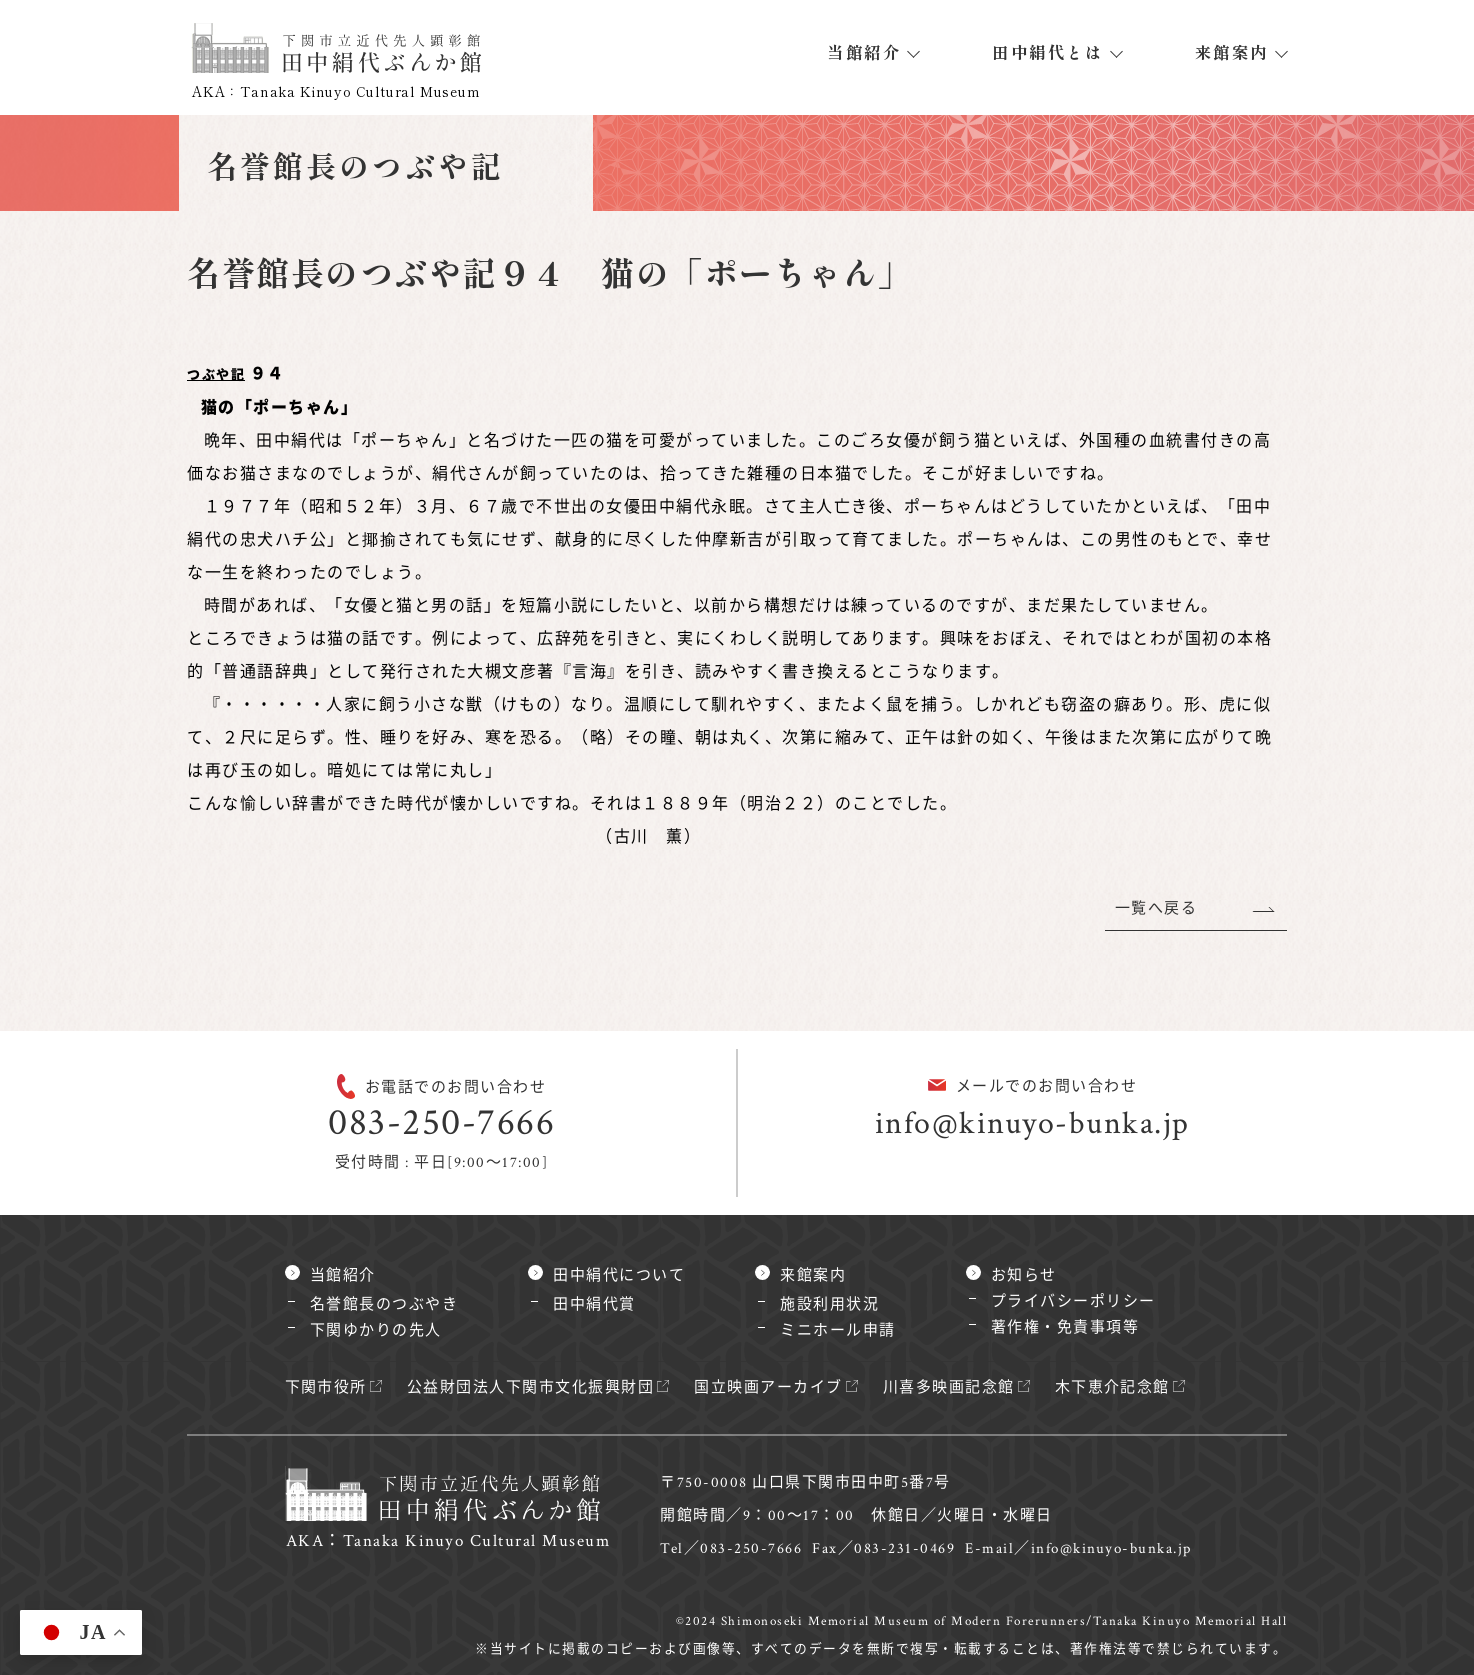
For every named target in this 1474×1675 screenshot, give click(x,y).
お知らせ (1024, 1275)
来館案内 (1232, 52)
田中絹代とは (1047, 52)
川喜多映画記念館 (949, 1387)
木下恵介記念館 (1113, 1387)
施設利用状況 (829, 1304)
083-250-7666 (441, 1122)
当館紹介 (864, 52)
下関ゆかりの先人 (376, 1330)
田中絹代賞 (594, 1304)
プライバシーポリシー (1073, 1301)
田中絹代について (619, 1275)
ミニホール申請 (838, 1330)
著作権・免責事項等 (1065, 1327)
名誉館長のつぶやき (384, 1304)
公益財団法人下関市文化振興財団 (531, 1387)
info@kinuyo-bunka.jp (1032, 1123)
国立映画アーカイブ (769, 1387)
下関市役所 (326, 1387)
